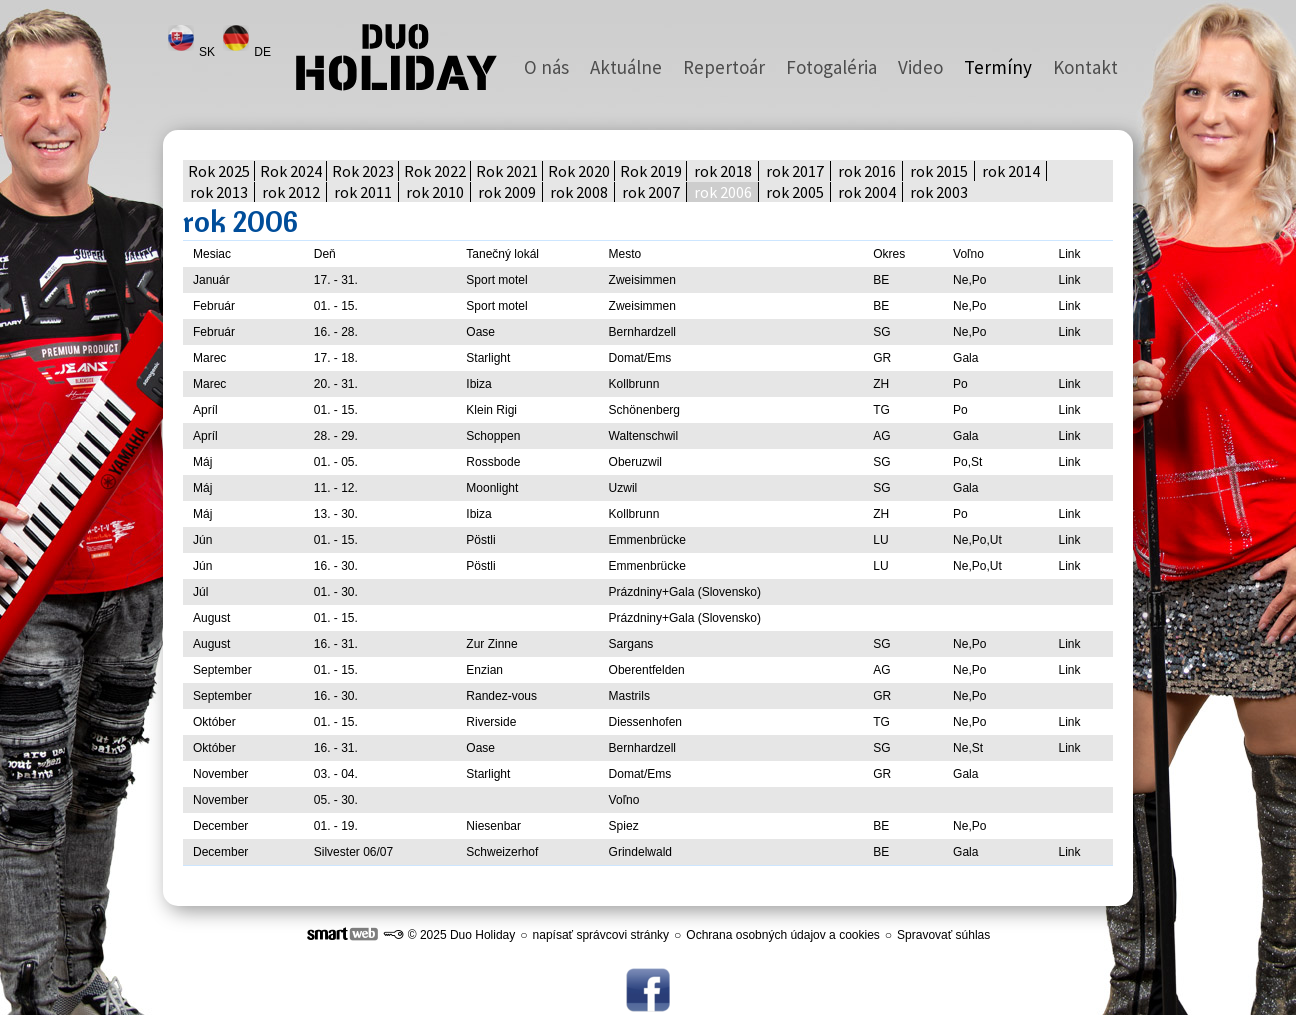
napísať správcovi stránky (601, 935)
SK (208, 52)
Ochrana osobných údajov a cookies (782, 935)
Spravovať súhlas (943, 935)
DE (264, 52)
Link (1069, 280)
